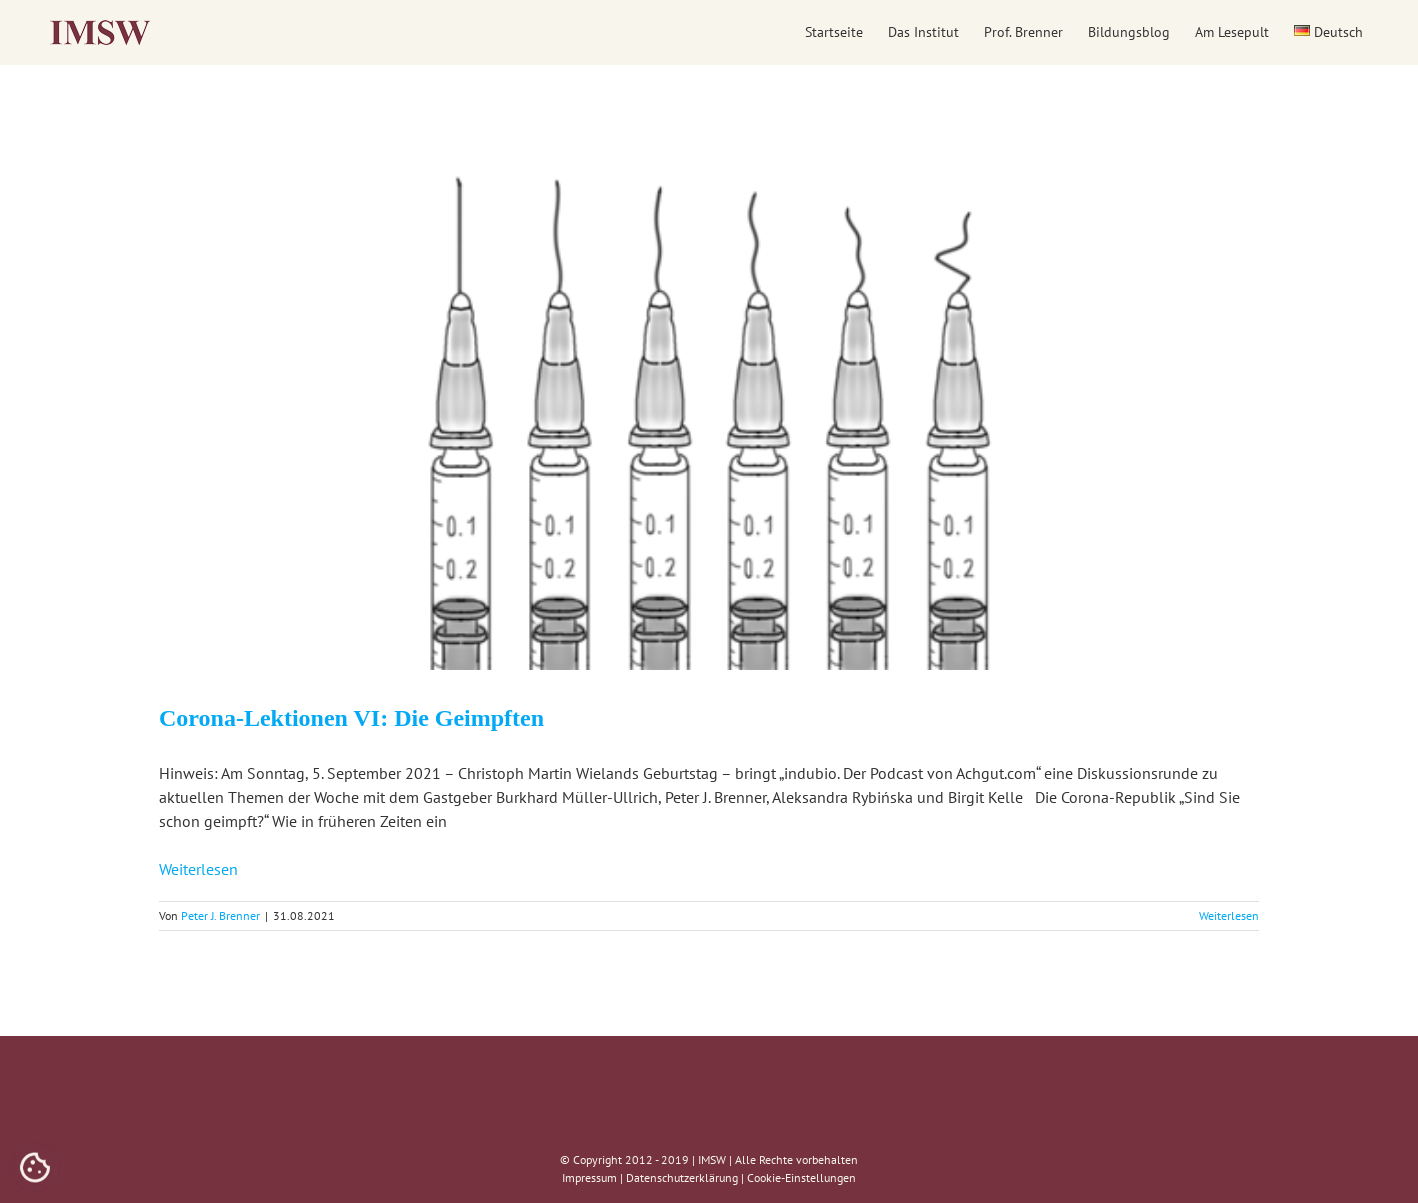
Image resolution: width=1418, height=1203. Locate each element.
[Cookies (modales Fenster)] (35, 1169)
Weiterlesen (198, 869)
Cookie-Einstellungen (801, 1177)
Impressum (589, 1177)
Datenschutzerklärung (682, 1177)
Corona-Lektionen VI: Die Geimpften (351, 718)
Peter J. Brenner (220, 915)
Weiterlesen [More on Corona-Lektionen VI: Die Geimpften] (1229, 915)
